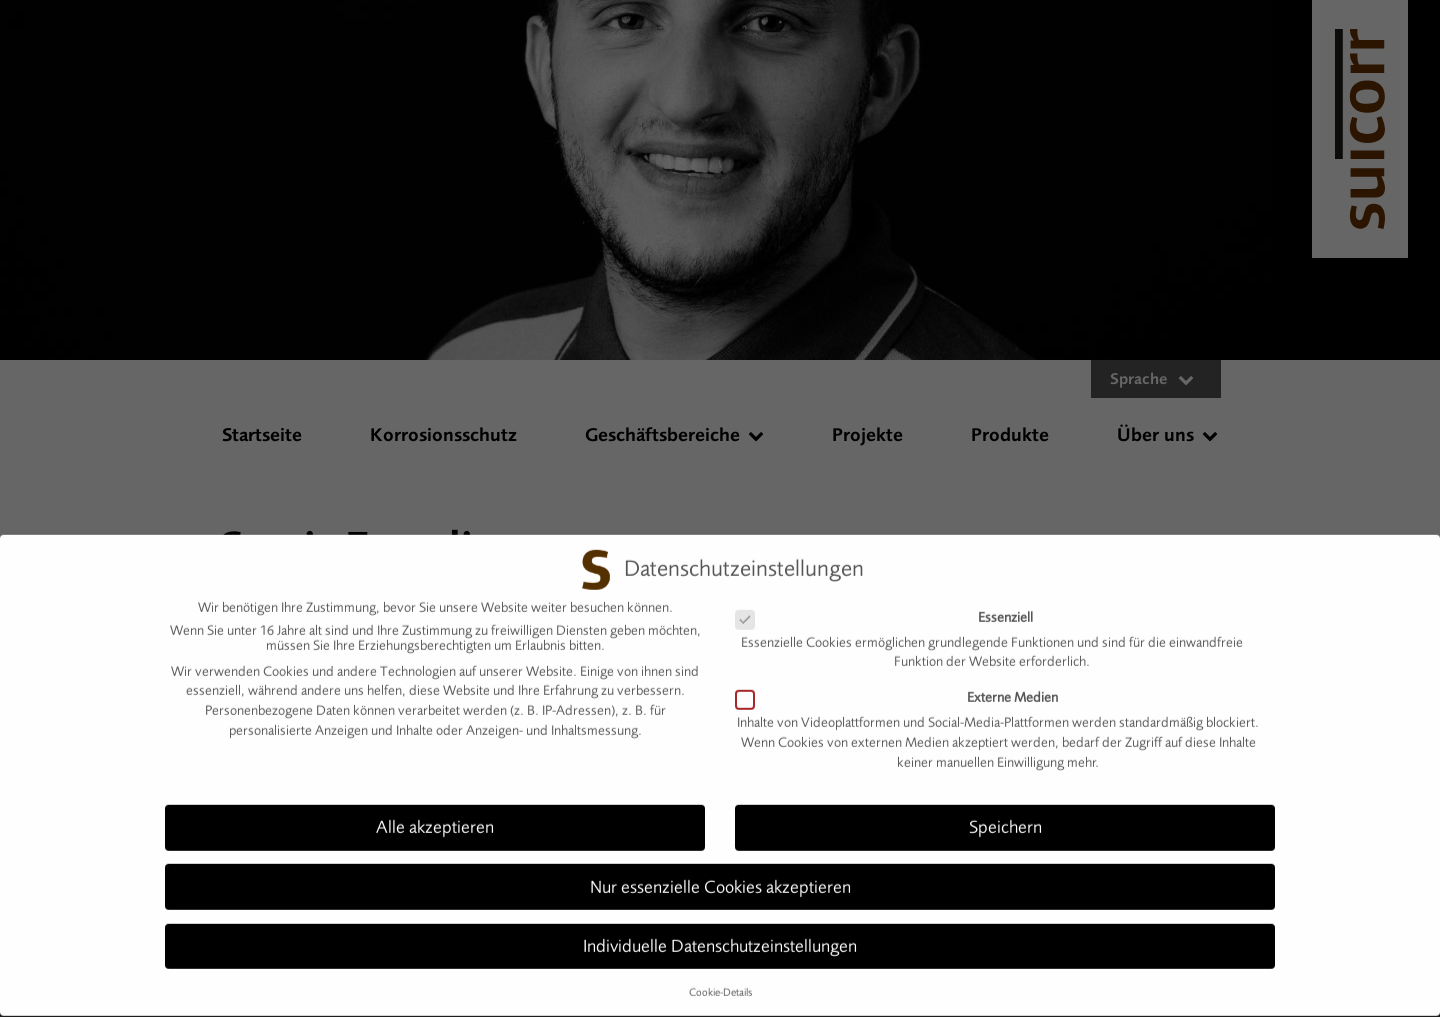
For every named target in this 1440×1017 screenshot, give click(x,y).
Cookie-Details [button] (720, 983)
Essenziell (892, 608)
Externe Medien (905, 689)
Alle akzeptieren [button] (435, 819)
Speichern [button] (1005, 819)
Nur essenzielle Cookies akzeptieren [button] (720, 878)
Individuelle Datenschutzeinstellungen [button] (720, 937)
